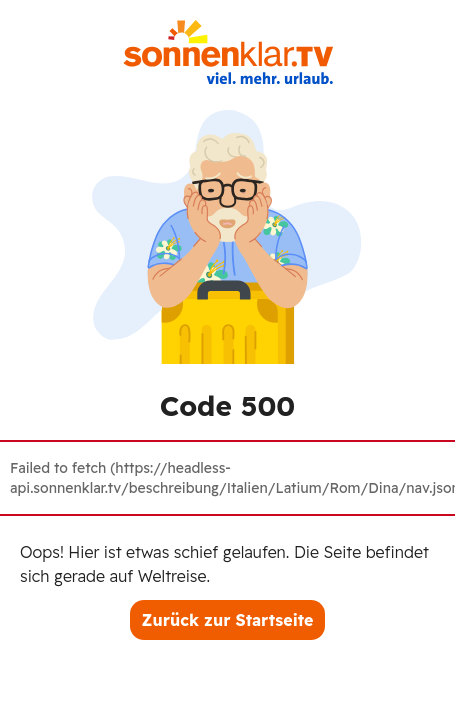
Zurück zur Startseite (228, 620)
